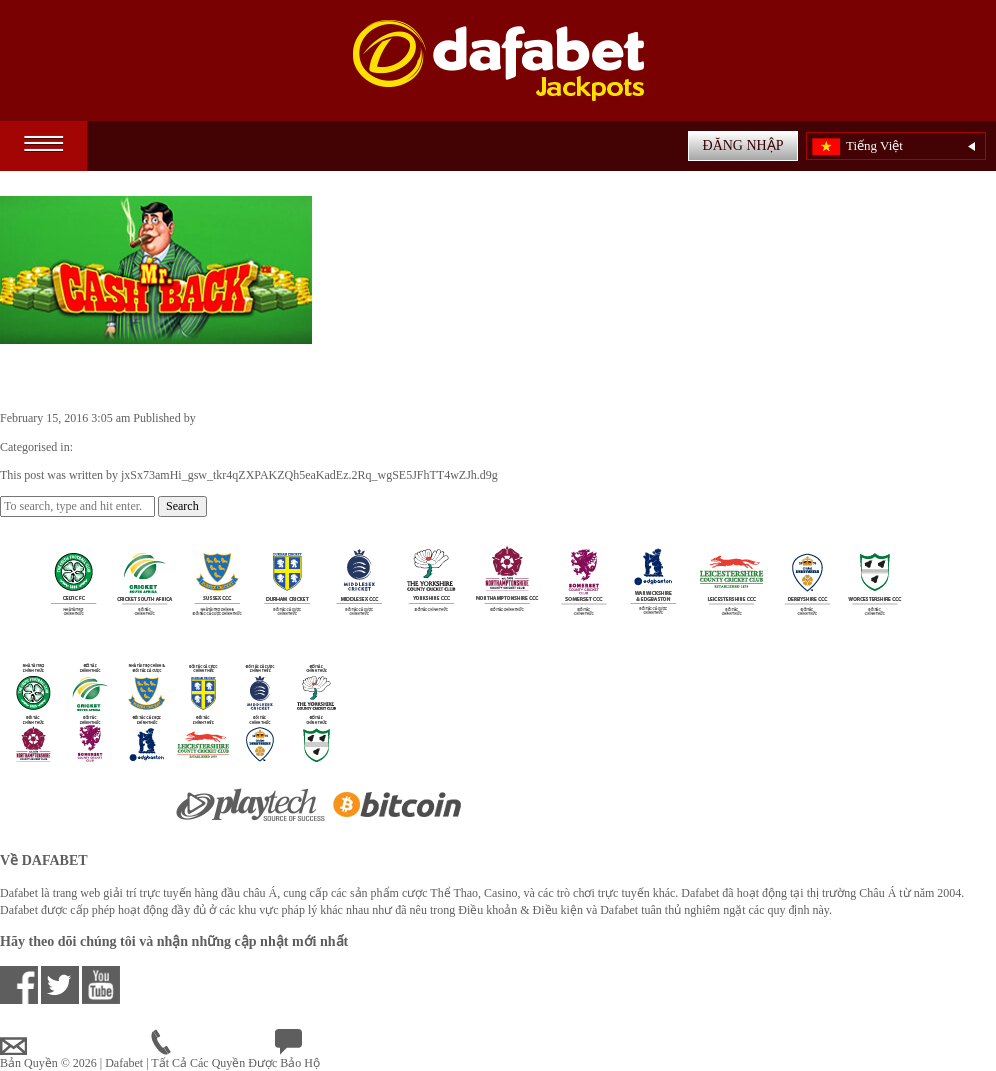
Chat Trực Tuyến (332, 1046)
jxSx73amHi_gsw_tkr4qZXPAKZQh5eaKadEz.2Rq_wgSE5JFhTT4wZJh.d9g (387, 418)
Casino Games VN (121, 447)
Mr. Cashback (72, 376)
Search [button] (182, 506)
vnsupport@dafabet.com (75, 1046)
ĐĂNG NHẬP (743, 145)
